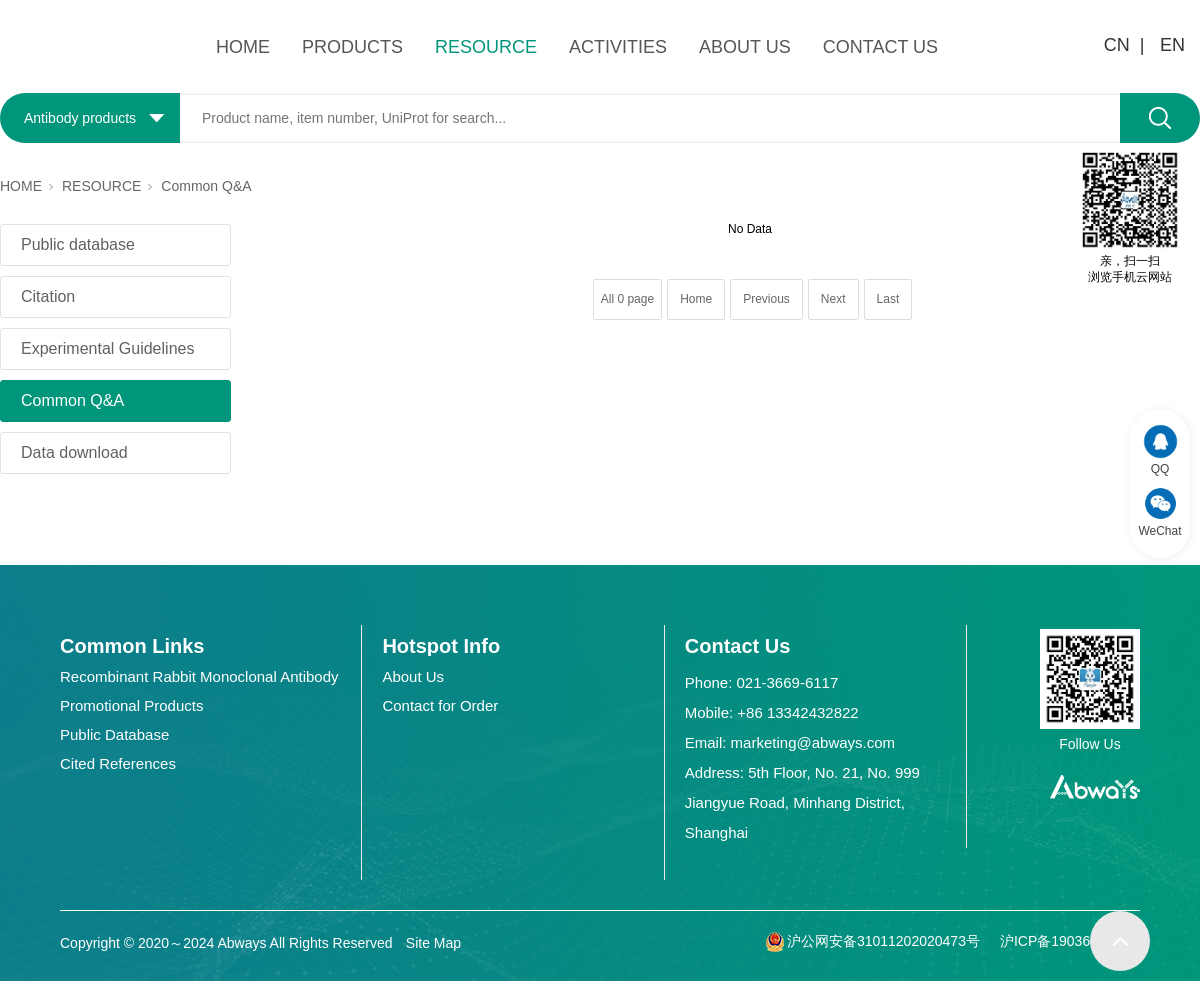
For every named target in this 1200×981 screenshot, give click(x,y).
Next (833, 299)
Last (888, 299)
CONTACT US (880, 47)
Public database (78, 244)
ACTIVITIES (618, 47)
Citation (48, 296)
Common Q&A (206, 186)
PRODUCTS (352, 47)
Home (696, 299)
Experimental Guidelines (107, 348)
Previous (766, 299)
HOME (243, 47)
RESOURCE (486, 47)
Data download (74, 452)
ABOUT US (745, 47)
